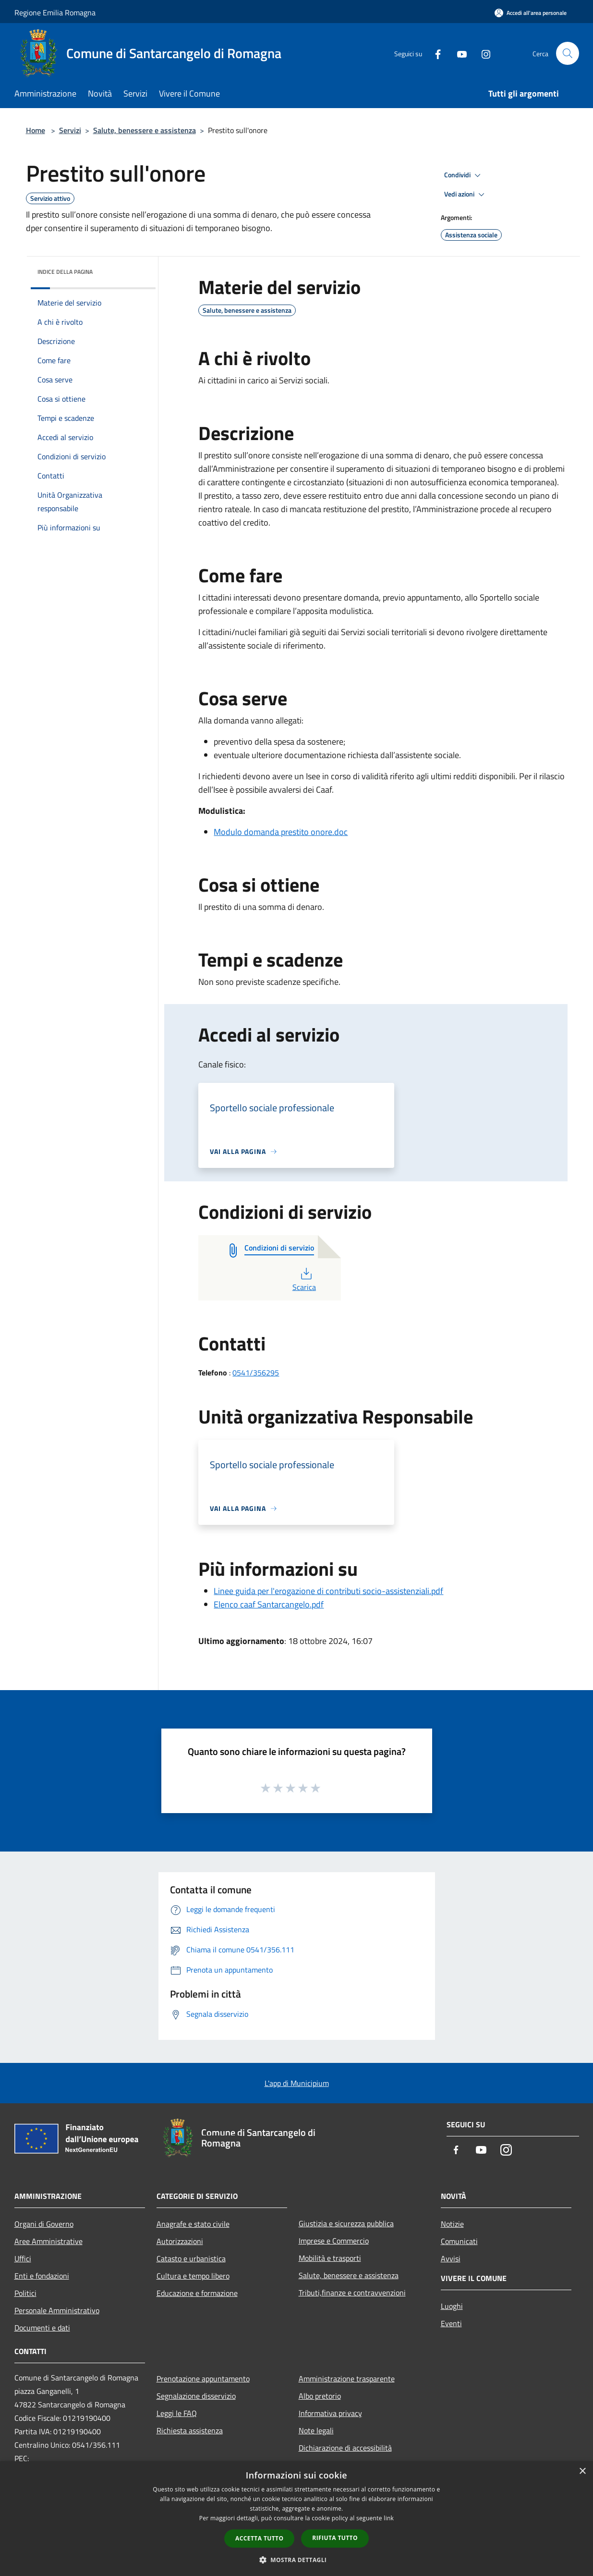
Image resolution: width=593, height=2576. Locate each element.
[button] (296, 2559)
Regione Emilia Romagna (55, 12)
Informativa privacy (330, 2413)
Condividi (464, 175)
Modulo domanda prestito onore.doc (281, 831)
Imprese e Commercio (334, 2240)
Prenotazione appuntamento (203, 2378)
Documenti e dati (42, 2327)
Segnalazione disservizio (196, 2396)
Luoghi (452, 2306)
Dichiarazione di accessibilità (345, 2447)
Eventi (451, 2323)
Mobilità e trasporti (330, 2258)
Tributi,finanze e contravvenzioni (352, 2292)
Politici (25, 2293)
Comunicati (459, 2241)
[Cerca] (567, 53)
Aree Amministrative (48, 2241)
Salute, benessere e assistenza (144, 130)
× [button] (582, 2471)
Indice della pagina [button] (65, 271)
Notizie (452, 2224)
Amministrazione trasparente (347, 2378)
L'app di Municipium (297, 2083)
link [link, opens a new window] (389, 2518)
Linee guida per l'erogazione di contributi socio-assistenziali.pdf (328, 1590)
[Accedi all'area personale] (530, 12)
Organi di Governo (43, 2224)
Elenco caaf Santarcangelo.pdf (269, 1604)
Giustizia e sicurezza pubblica (346, 2223)
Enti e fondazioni (41, 2276)
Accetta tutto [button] (259, 2538)
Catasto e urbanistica (191, 2258)
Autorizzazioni (180, 2241)
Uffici (22, 2258)
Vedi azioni (465, 194)
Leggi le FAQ (177, 2413)
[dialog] (296, 2518)
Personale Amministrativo (56, 2310)
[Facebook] (434, 53)
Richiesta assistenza (190, 2430)
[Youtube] (458, 53)
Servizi (70, 130)
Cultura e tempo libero (193, 2276)
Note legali (316, 2430)
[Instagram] (482, 53)
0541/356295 (255, 1372)
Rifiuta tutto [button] (335, 2538)
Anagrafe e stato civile (193, 2224)
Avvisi (450, 2258)
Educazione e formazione (197, 2293)
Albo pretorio (320, 2396)
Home (35, 130)
